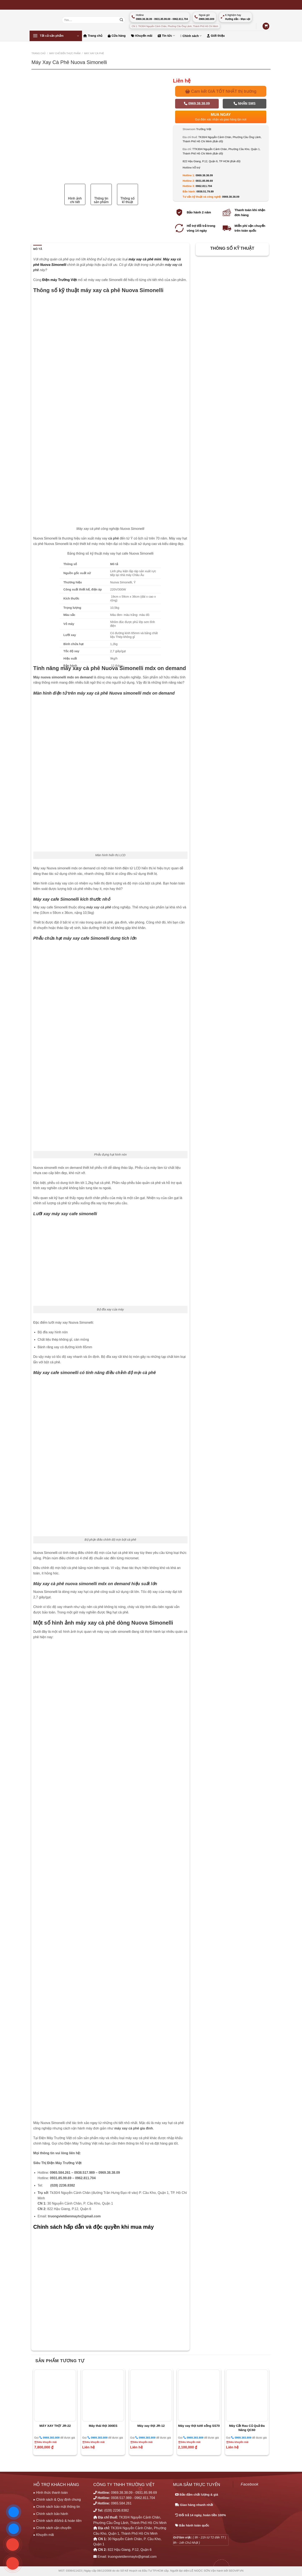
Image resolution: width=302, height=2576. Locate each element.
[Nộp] (121, 20)
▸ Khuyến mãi (44, 2535)
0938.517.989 (121, 2498)
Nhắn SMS (244, 103)
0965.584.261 (121, 2503)
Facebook (249, 2484)
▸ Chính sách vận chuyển (52, 2528)
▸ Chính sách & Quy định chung (57, 2499)
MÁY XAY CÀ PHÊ (94, 53)
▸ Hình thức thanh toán (51, 2492)
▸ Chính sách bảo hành (51, 2514)
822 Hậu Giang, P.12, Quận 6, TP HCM (212, 161)
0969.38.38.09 (197, 103)
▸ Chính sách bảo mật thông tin (57, 2506)
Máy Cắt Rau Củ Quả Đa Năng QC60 (247, 2428)
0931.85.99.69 (204, 180)
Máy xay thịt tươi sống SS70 (199, 2425)
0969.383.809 (49, 2437)
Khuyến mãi (141, 35)
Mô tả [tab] (37, 249)
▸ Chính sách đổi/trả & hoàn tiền (58, 2520)
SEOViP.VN (236, 2570)
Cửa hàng (117, 35)
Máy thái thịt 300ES (103, 2425)
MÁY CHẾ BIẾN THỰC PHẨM (65, 53)
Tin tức (166, 36)
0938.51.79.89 (205, 191)
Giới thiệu (216, 35)
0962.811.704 (204, 186)
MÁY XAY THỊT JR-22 (55, 2425)
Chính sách (191, 36)
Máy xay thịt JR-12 (151, 2425)
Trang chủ (92, 35)
